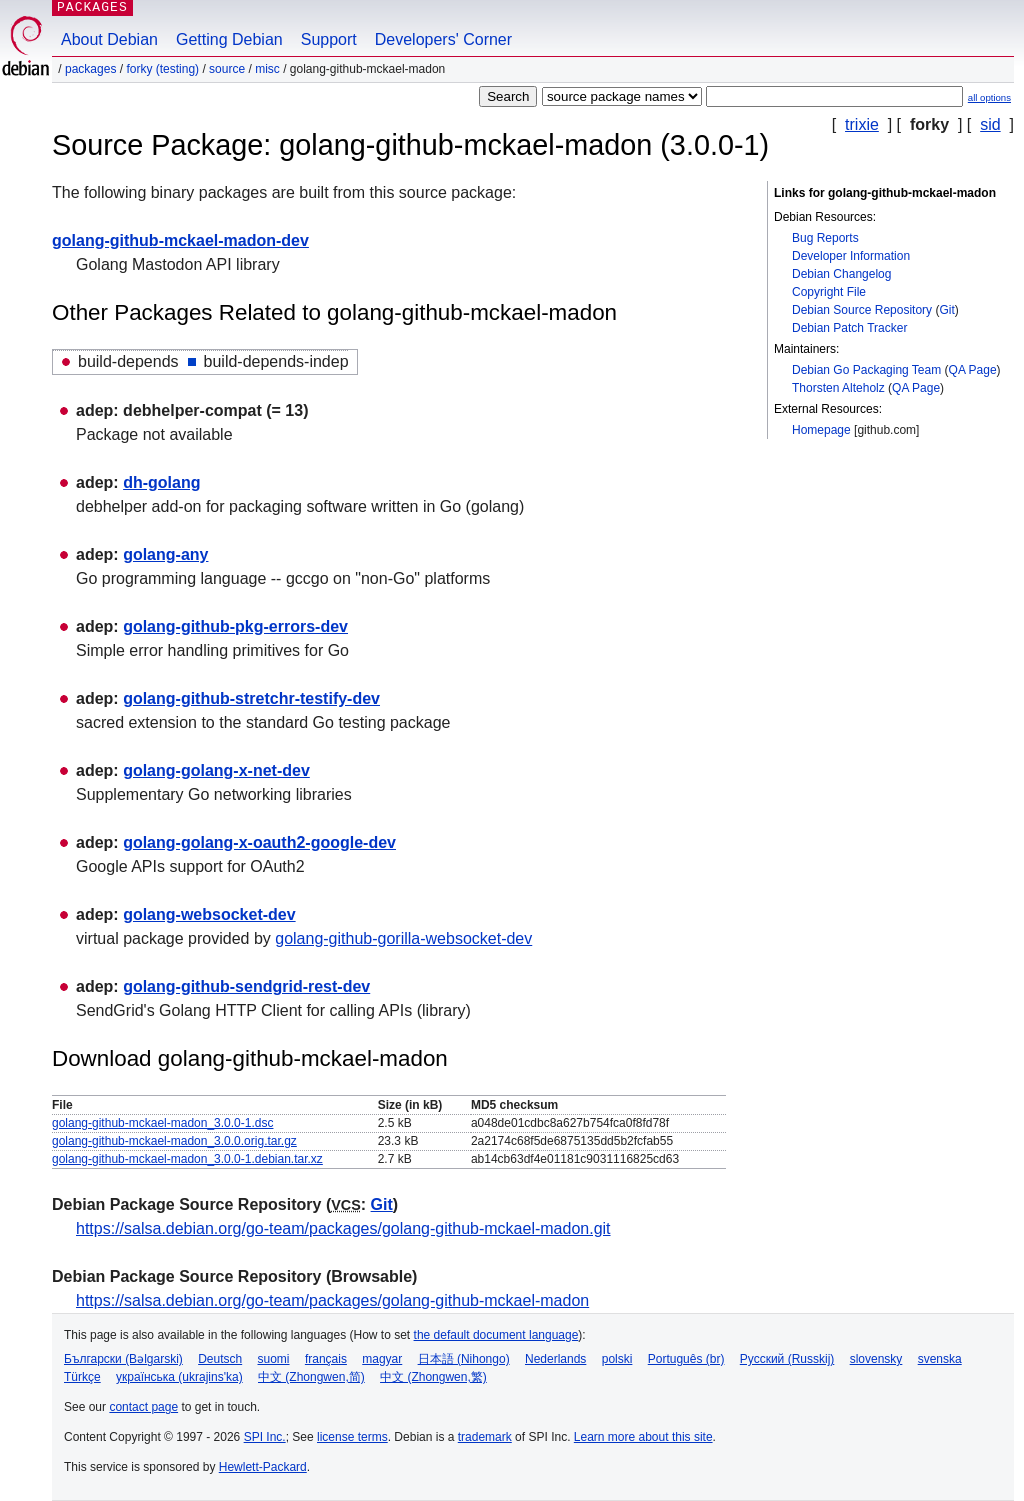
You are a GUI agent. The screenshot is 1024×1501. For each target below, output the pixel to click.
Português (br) (686, 1359)
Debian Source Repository (862, 310)
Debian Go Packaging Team (866, 370)
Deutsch (220, 1359)
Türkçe (82, 1377)
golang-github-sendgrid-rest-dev (246, 986)
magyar (382, 1359)
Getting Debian (229, 39)
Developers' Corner (443, 39)
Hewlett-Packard (263, 1467)
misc (267, 69)
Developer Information (851, 256)
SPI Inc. (265, 1437)
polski (617, 1359)
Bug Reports (825, 238)
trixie (862, 124)
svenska (940, 1359)
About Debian (109, 39)
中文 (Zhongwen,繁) (433, 1377)
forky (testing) (162, 69)
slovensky (876, 1359)
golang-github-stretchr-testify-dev (251, 698)
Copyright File (829, 292)
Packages (90, 69)
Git (946, 310)
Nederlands (555, 1359)
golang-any (165, 554)
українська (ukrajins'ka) (179, 1377)
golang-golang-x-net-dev (216, 770)
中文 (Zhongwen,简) (311, 1377)
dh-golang (161, 482)
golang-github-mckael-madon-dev (180, 240)
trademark (485, 1437)
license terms (352, 1437)
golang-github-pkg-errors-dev (235, 626)
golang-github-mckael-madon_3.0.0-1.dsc (162, 1123)
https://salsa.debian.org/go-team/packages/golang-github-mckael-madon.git (343, 1228)
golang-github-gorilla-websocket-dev (403, 938)
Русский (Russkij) (787, 1359)
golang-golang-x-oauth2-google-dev (259, 842)
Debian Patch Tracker (849, 328)
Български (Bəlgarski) (123, 1359)
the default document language (496, 1335)
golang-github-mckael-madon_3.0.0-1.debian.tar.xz (187, 1159)
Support (329, 39)
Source (227, 69)
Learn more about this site (643, 1437)
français (326, 1359)
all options (989, 97)
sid (990, 124)
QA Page (973, 370)
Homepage (821, 430)
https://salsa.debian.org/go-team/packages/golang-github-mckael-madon (332, 1300)
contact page (143, 1407)
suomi (274, 1359)
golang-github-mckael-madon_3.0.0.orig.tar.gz (174, 1141)
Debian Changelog (841, 274)
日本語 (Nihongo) (464, 1359)
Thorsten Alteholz (838, 388)
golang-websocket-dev (209, 914)
